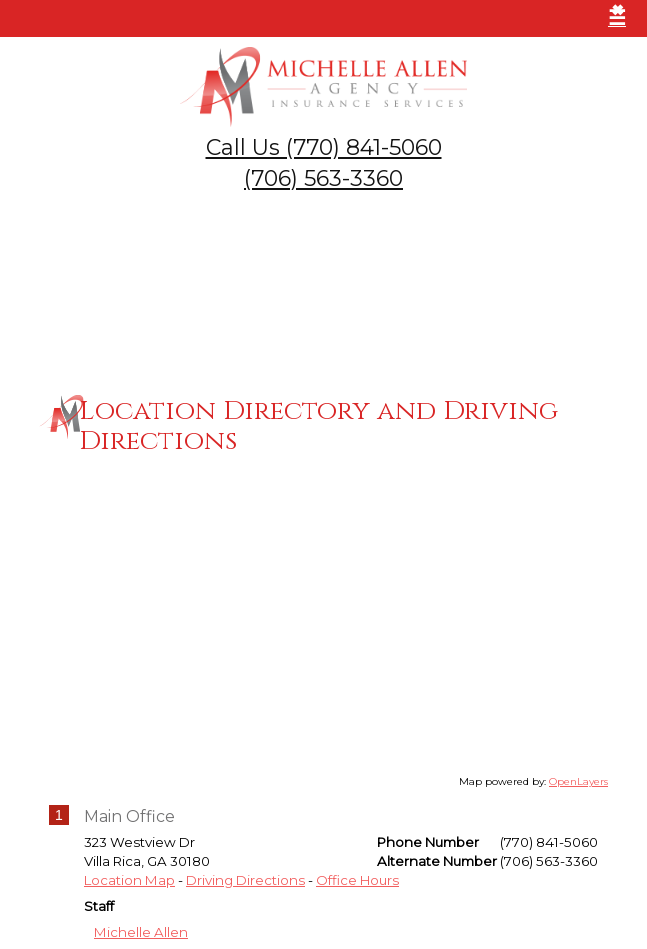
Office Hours (357, 877)
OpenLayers (578, 778)
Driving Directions (245, 877)
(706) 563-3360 (323, 178)
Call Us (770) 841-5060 (324, 147)
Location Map (129, 877)
